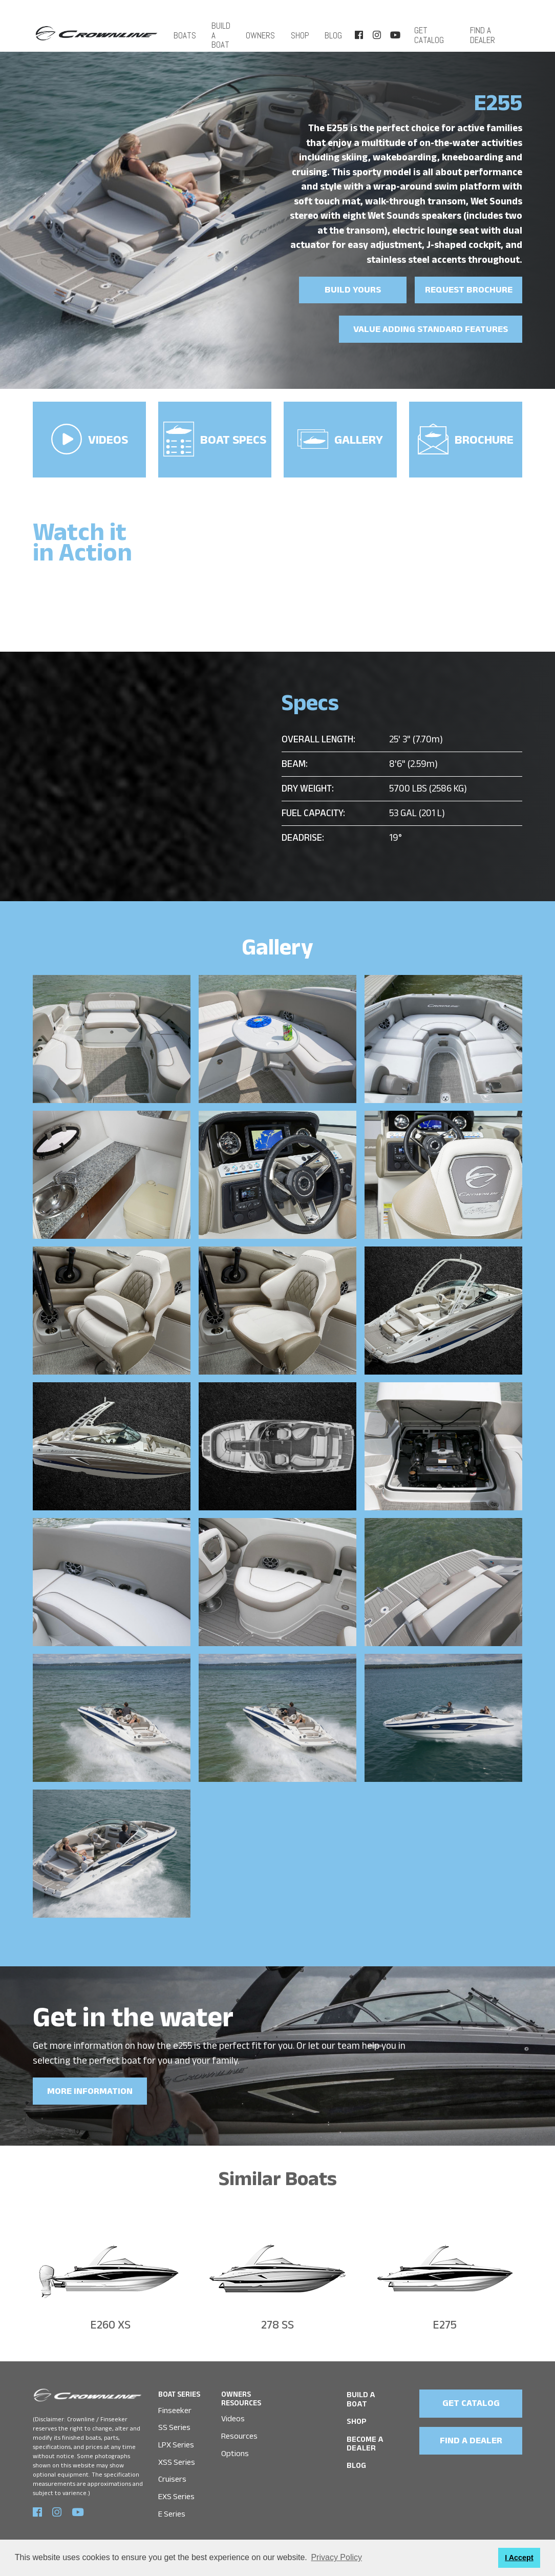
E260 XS (110, 2321)
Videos (233, 2413)
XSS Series (176, 2455)
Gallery (340, 437)
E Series (171, 2506)
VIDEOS (89, 435)
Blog (334, 30)
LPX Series (176, 2438)
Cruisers (172, 2472)
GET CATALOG (472, 2398)
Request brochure (468, 291)
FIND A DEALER (482, 30)
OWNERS (266, 30)
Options (234, 2447)
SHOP (303, 30)
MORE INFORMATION (89, 2086)
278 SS (277, 2321)
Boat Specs (215, 435)
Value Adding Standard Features (432, 330)
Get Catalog (429, 30)
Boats (183, 30)
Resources (239, 2430)
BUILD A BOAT (218, 30)
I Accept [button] (519, 2557)
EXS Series (176, 2489)
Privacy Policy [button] (336, 2557)
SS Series (174, 2421)
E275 (445, 2321)
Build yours (353, 291)
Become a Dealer (363, 2428)
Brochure (466, 435)
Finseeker (174, 2404)
